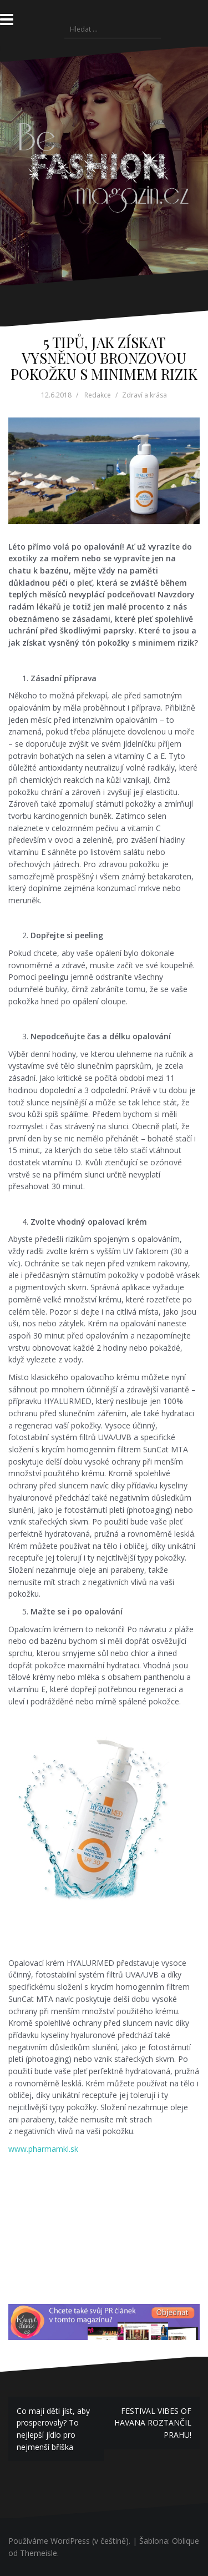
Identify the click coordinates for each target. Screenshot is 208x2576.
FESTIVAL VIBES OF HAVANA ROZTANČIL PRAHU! (152, 2423)
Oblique (185, 2540)
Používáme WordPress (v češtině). (69, 2540)
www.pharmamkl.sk (43, 2149)
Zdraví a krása (144, 395)
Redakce (97, 395)
